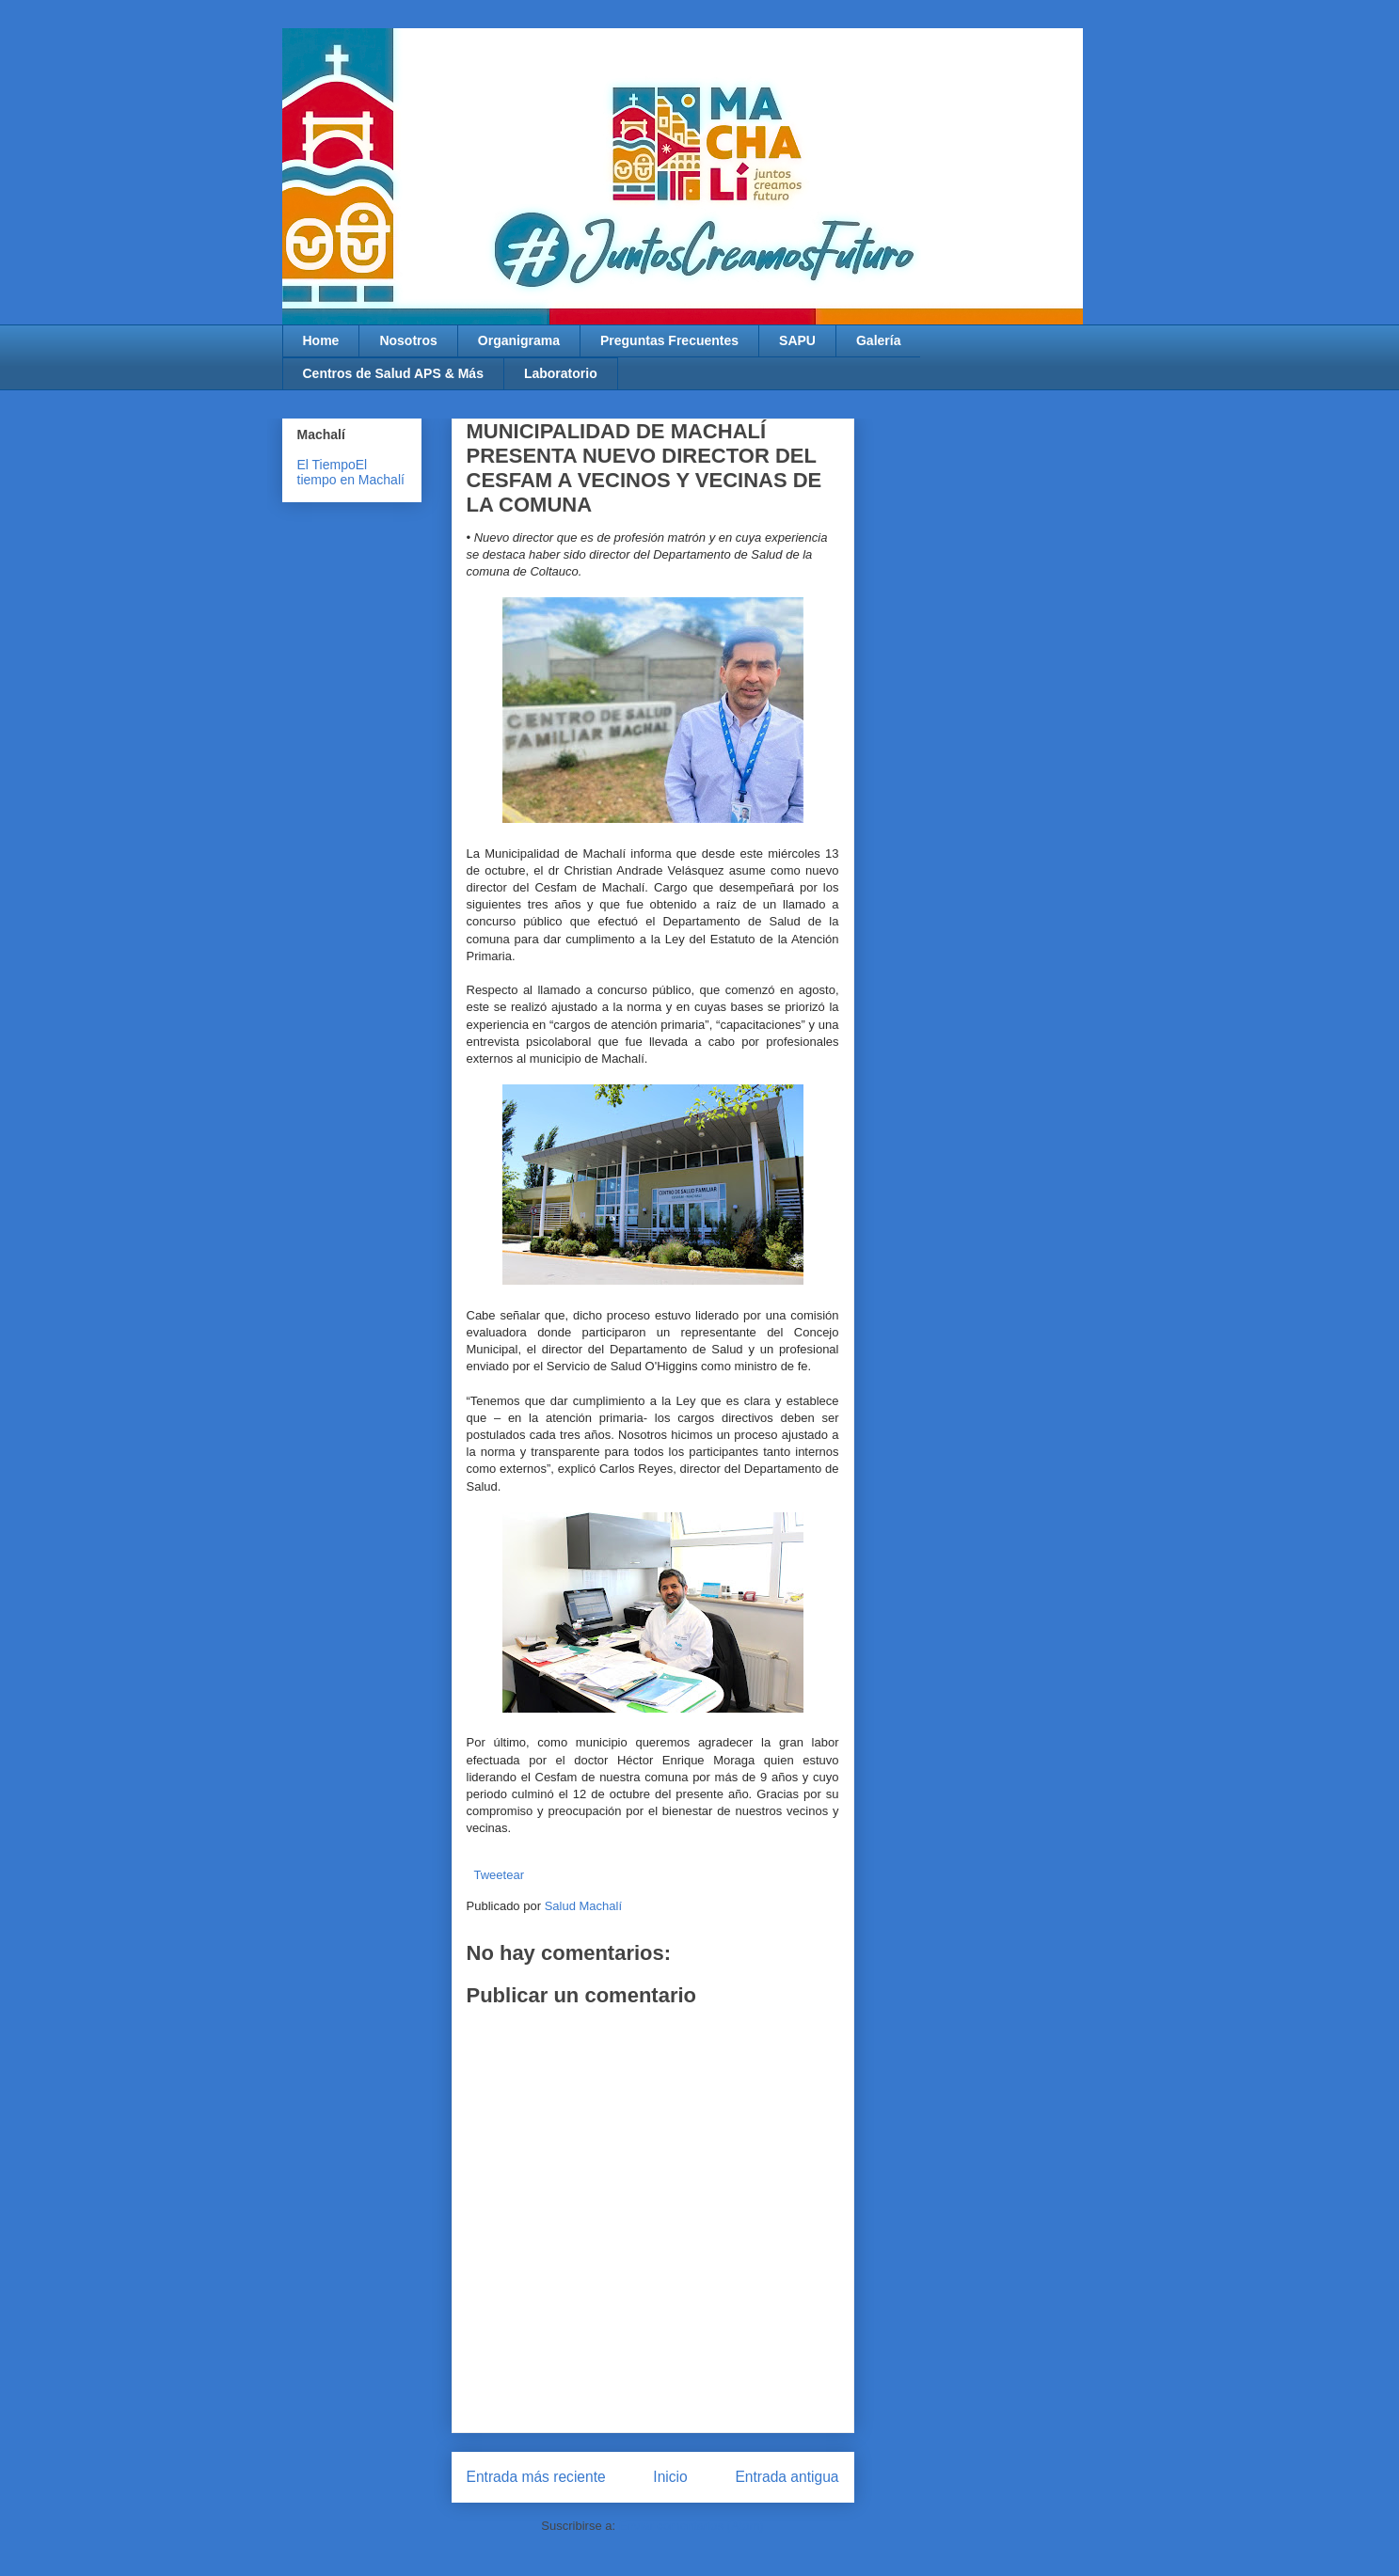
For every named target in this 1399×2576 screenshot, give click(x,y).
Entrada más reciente (536, 2477)
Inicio (670, 2477)
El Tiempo (326, 464)
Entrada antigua (786, 2477)
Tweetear (499, 1875)
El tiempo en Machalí (351, 472)
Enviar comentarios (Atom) (691, 2526)
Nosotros (408, 340)
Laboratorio (560, 373)
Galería (878, 340)
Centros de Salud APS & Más (393, 373)
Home (321, 340)
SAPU (797, 340)
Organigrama (519, 340)
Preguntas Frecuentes (669, 340)
